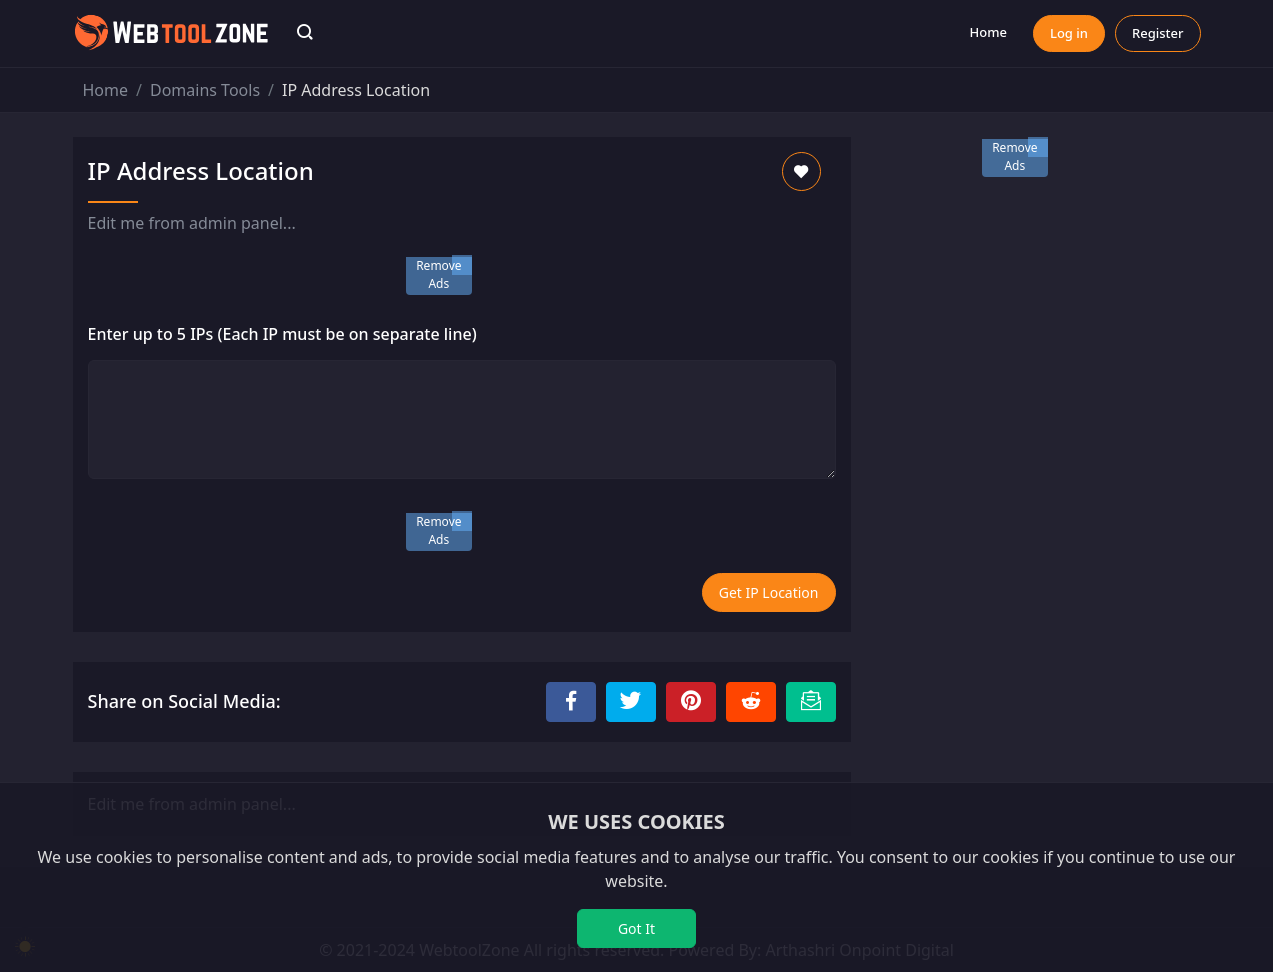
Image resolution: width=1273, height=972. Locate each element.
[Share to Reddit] (751, 702)
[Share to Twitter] (631, 702)
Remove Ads (438, 274)
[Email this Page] (811, 702)
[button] (305, 34)
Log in (1069, 33)
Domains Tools (205, 90)
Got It (636, 928)
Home (988, 32)
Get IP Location (769, 592)
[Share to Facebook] (571, 702)
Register (1158, 33)
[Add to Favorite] (801, 171)
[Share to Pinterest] (691, 702)
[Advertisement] (1038, 288)
